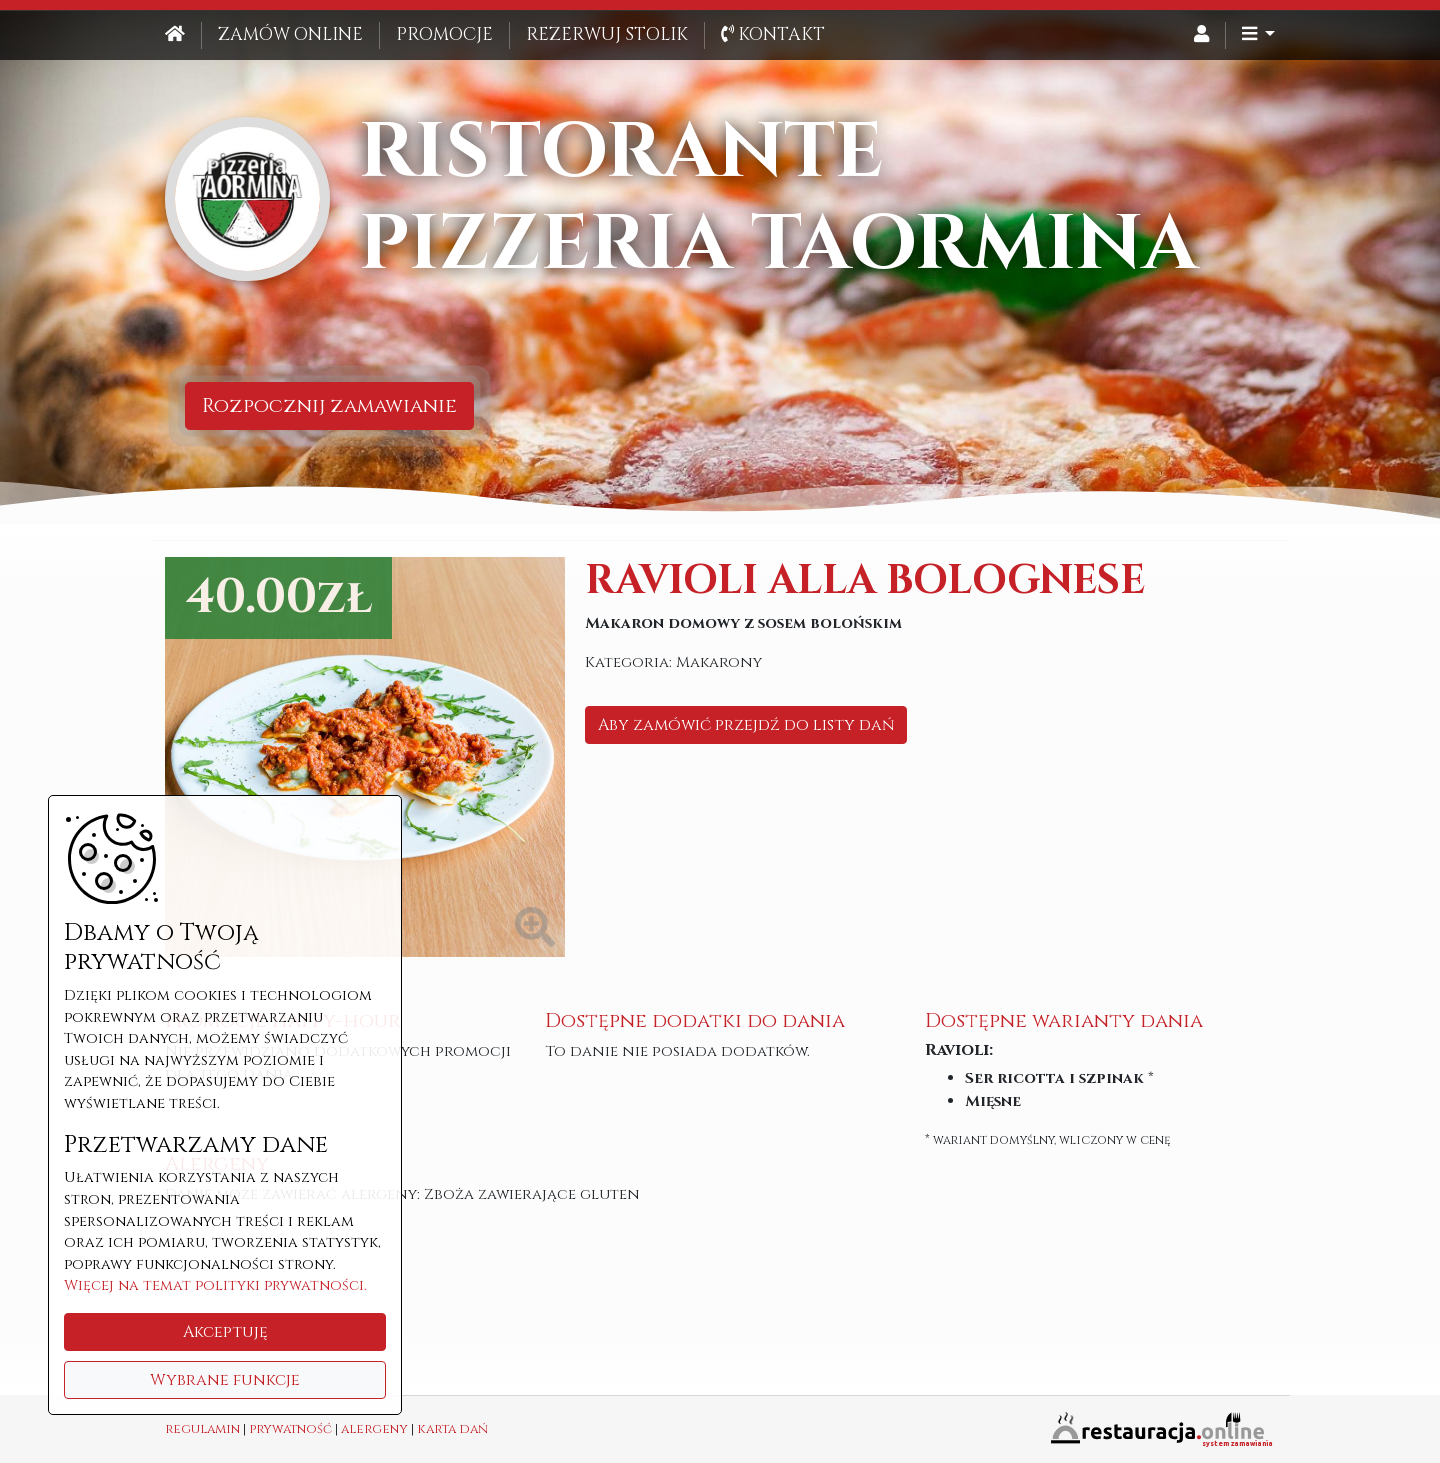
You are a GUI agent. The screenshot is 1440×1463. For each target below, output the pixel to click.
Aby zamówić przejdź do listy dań (746, 725)
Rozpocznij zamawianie (329, 405)
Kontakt (773, 35)
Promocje (444, 35)
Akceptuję (225, 1332)
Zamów (290, 35)
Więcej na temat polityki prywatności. (215, 1285)
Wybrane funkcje (225, 1380)
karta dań (452, 1429)
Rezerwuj (607, 35)
